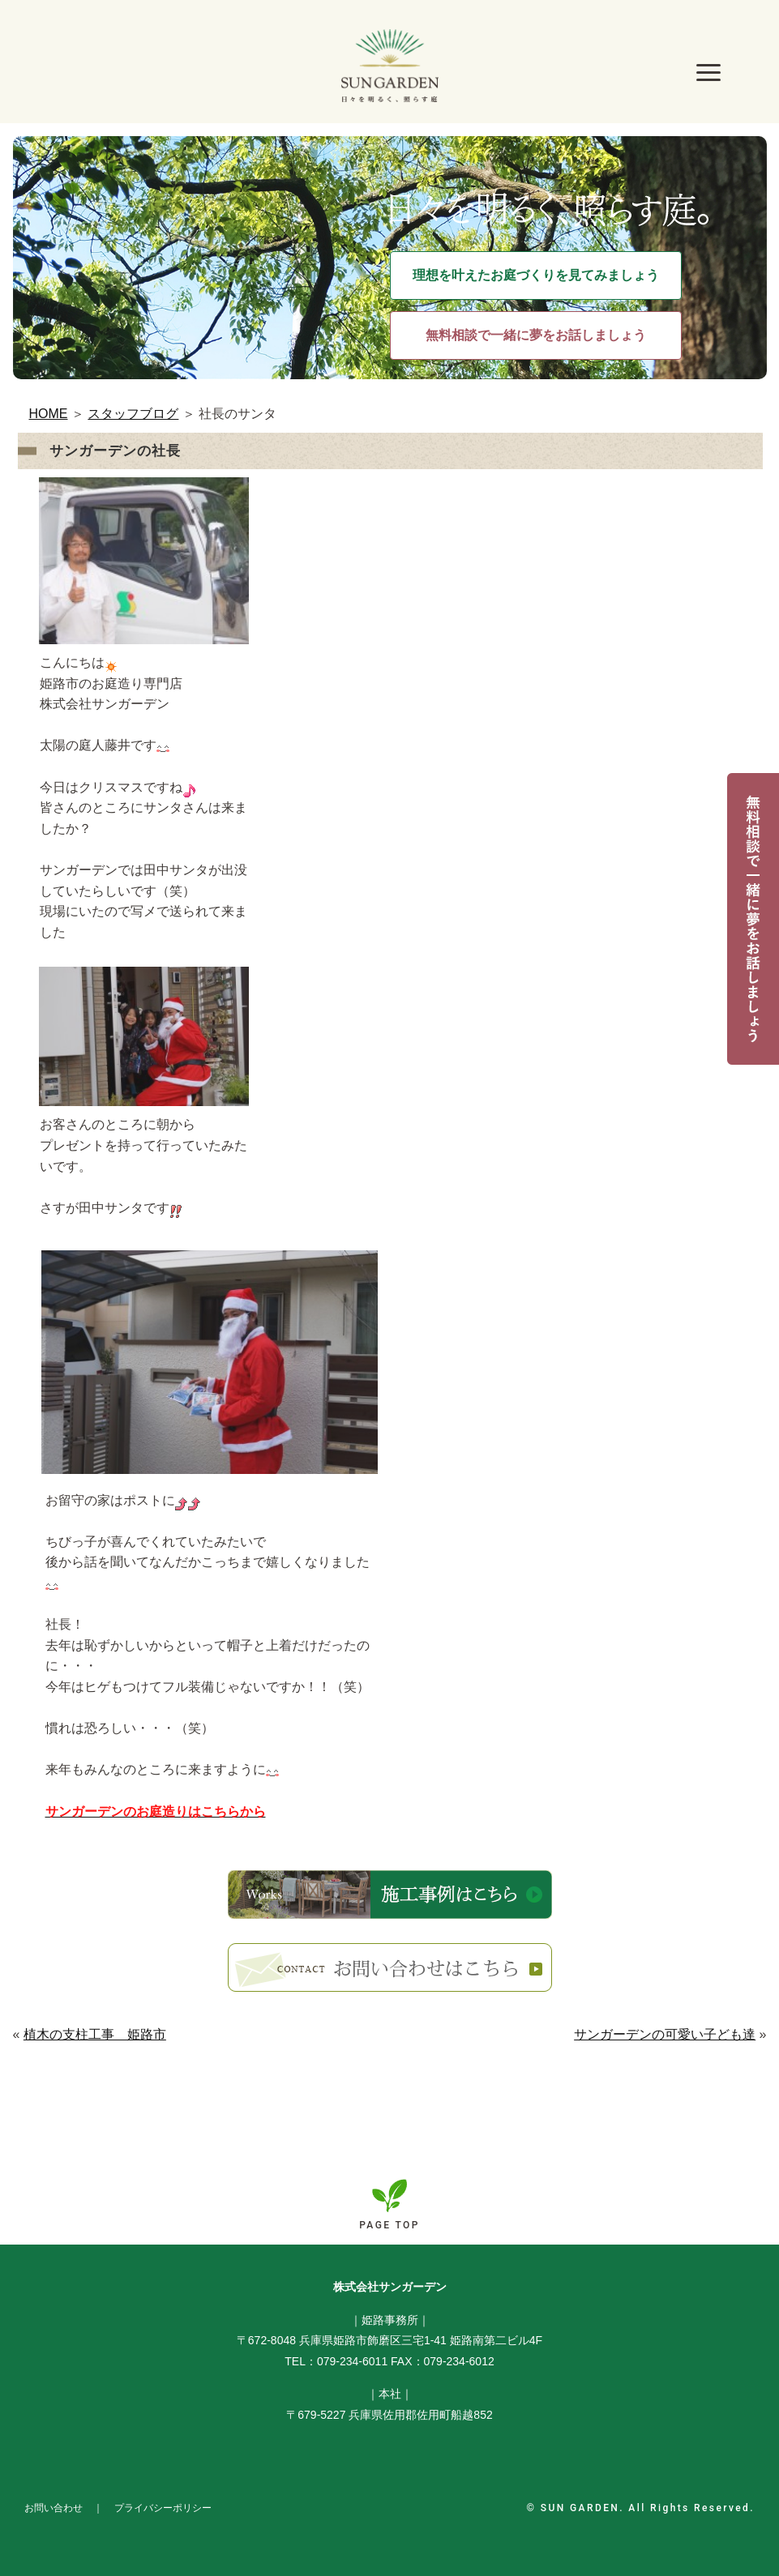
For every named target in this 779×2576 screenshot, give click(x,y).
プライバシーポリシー (163, 2508)
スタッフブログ (133, 414)
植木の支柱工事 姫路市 (95, 2034)
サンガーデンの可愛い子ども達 (664, 2034)
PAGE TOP (389, 2225)
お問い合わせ (53, 2508)
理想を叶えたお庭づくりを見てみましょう (536, 275)
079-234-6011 (352, 2361)
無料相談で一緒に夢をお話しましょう (536, 335)
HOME (48, 414)
